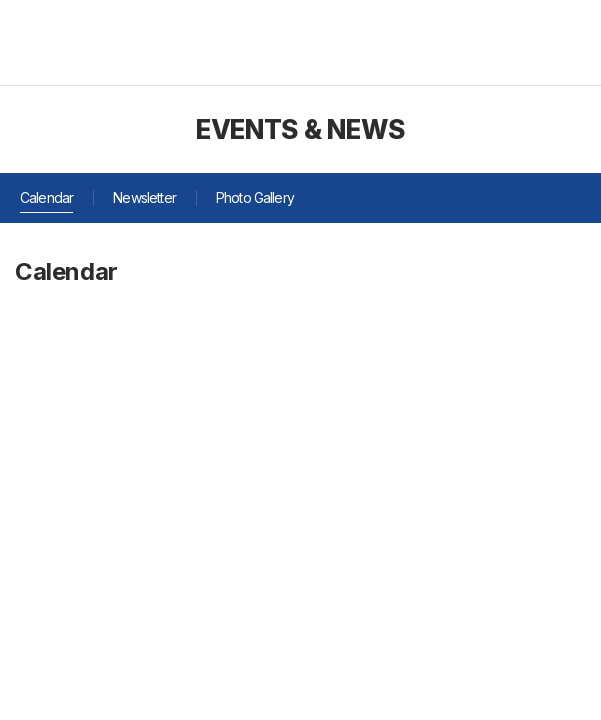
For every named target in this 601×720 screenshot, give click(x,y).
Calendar (46, 197)
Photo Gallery (255, 197)
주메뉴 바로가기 (0, 0)
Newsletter (144, 197)
